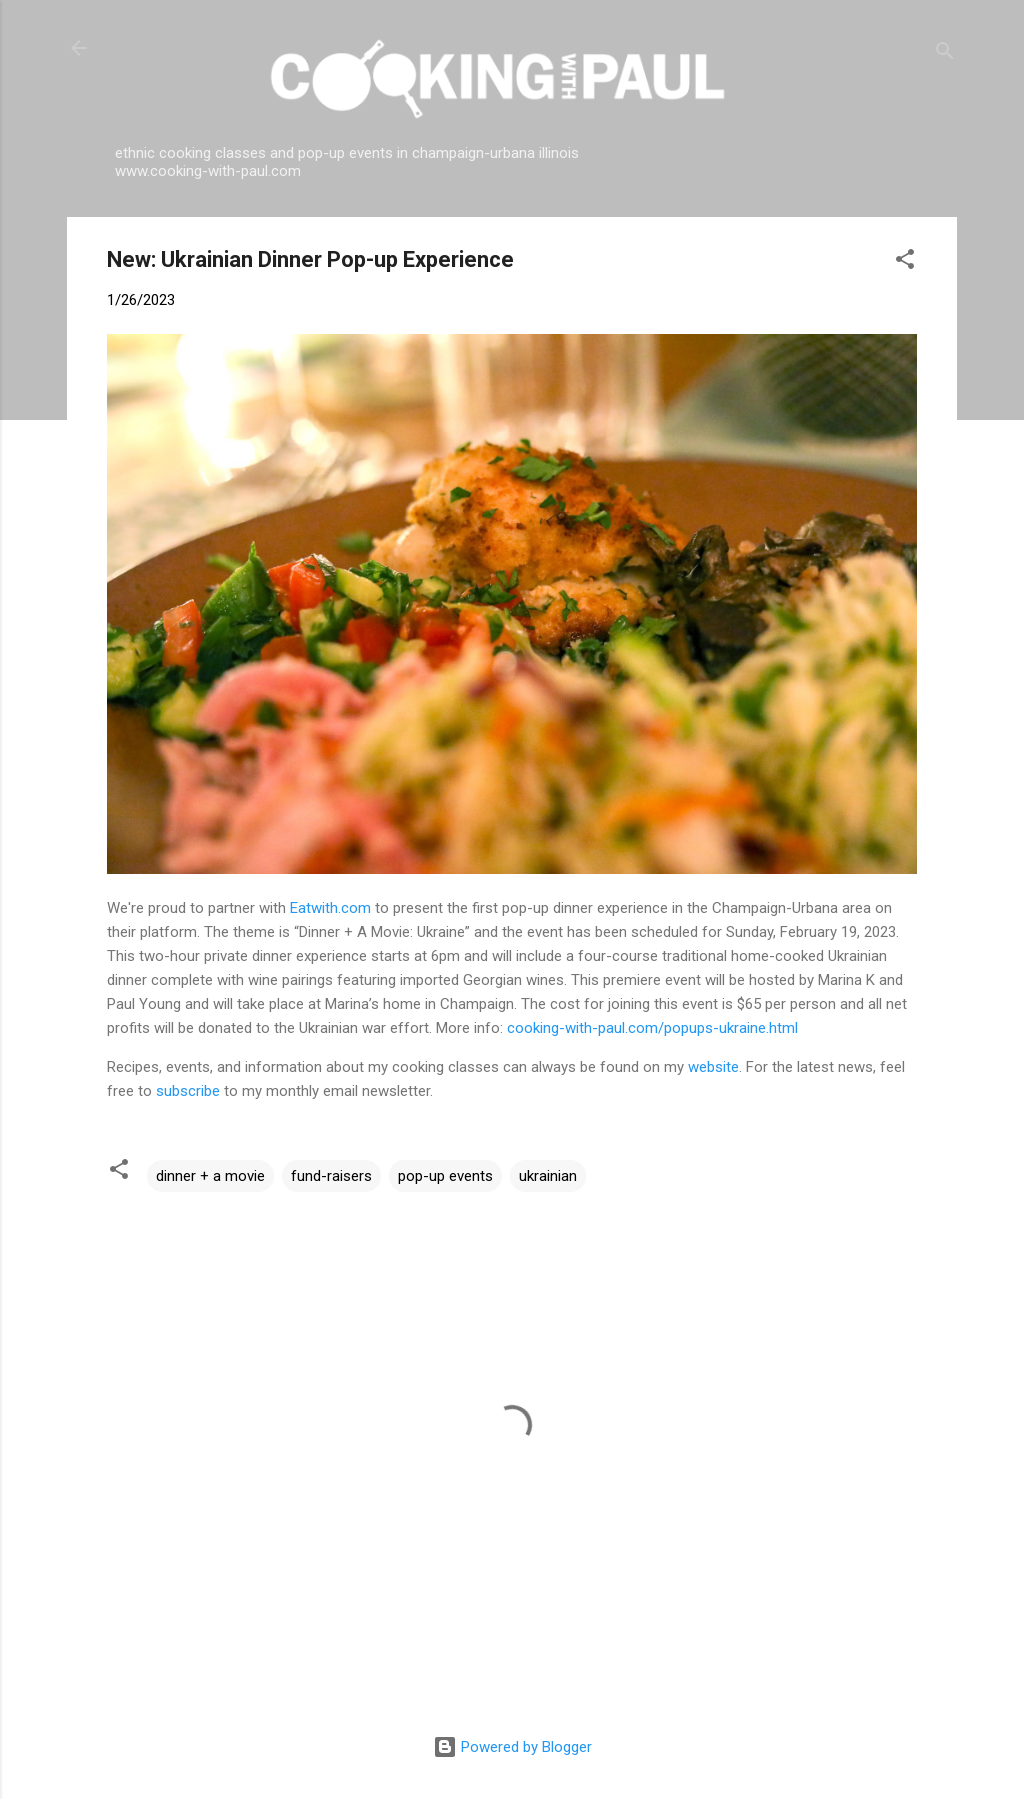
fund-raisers (331, 1176)
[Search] (945, 54)
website (713, 1067)
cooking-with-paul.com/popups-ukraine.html (652, 1028)
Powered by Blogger (512, 1747)
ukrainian (548, 1176)
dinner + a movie (210, 1176)
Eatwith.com (330, 908)
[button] (905, 262)
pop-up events (445, 1176)
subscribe (188, 1091)
